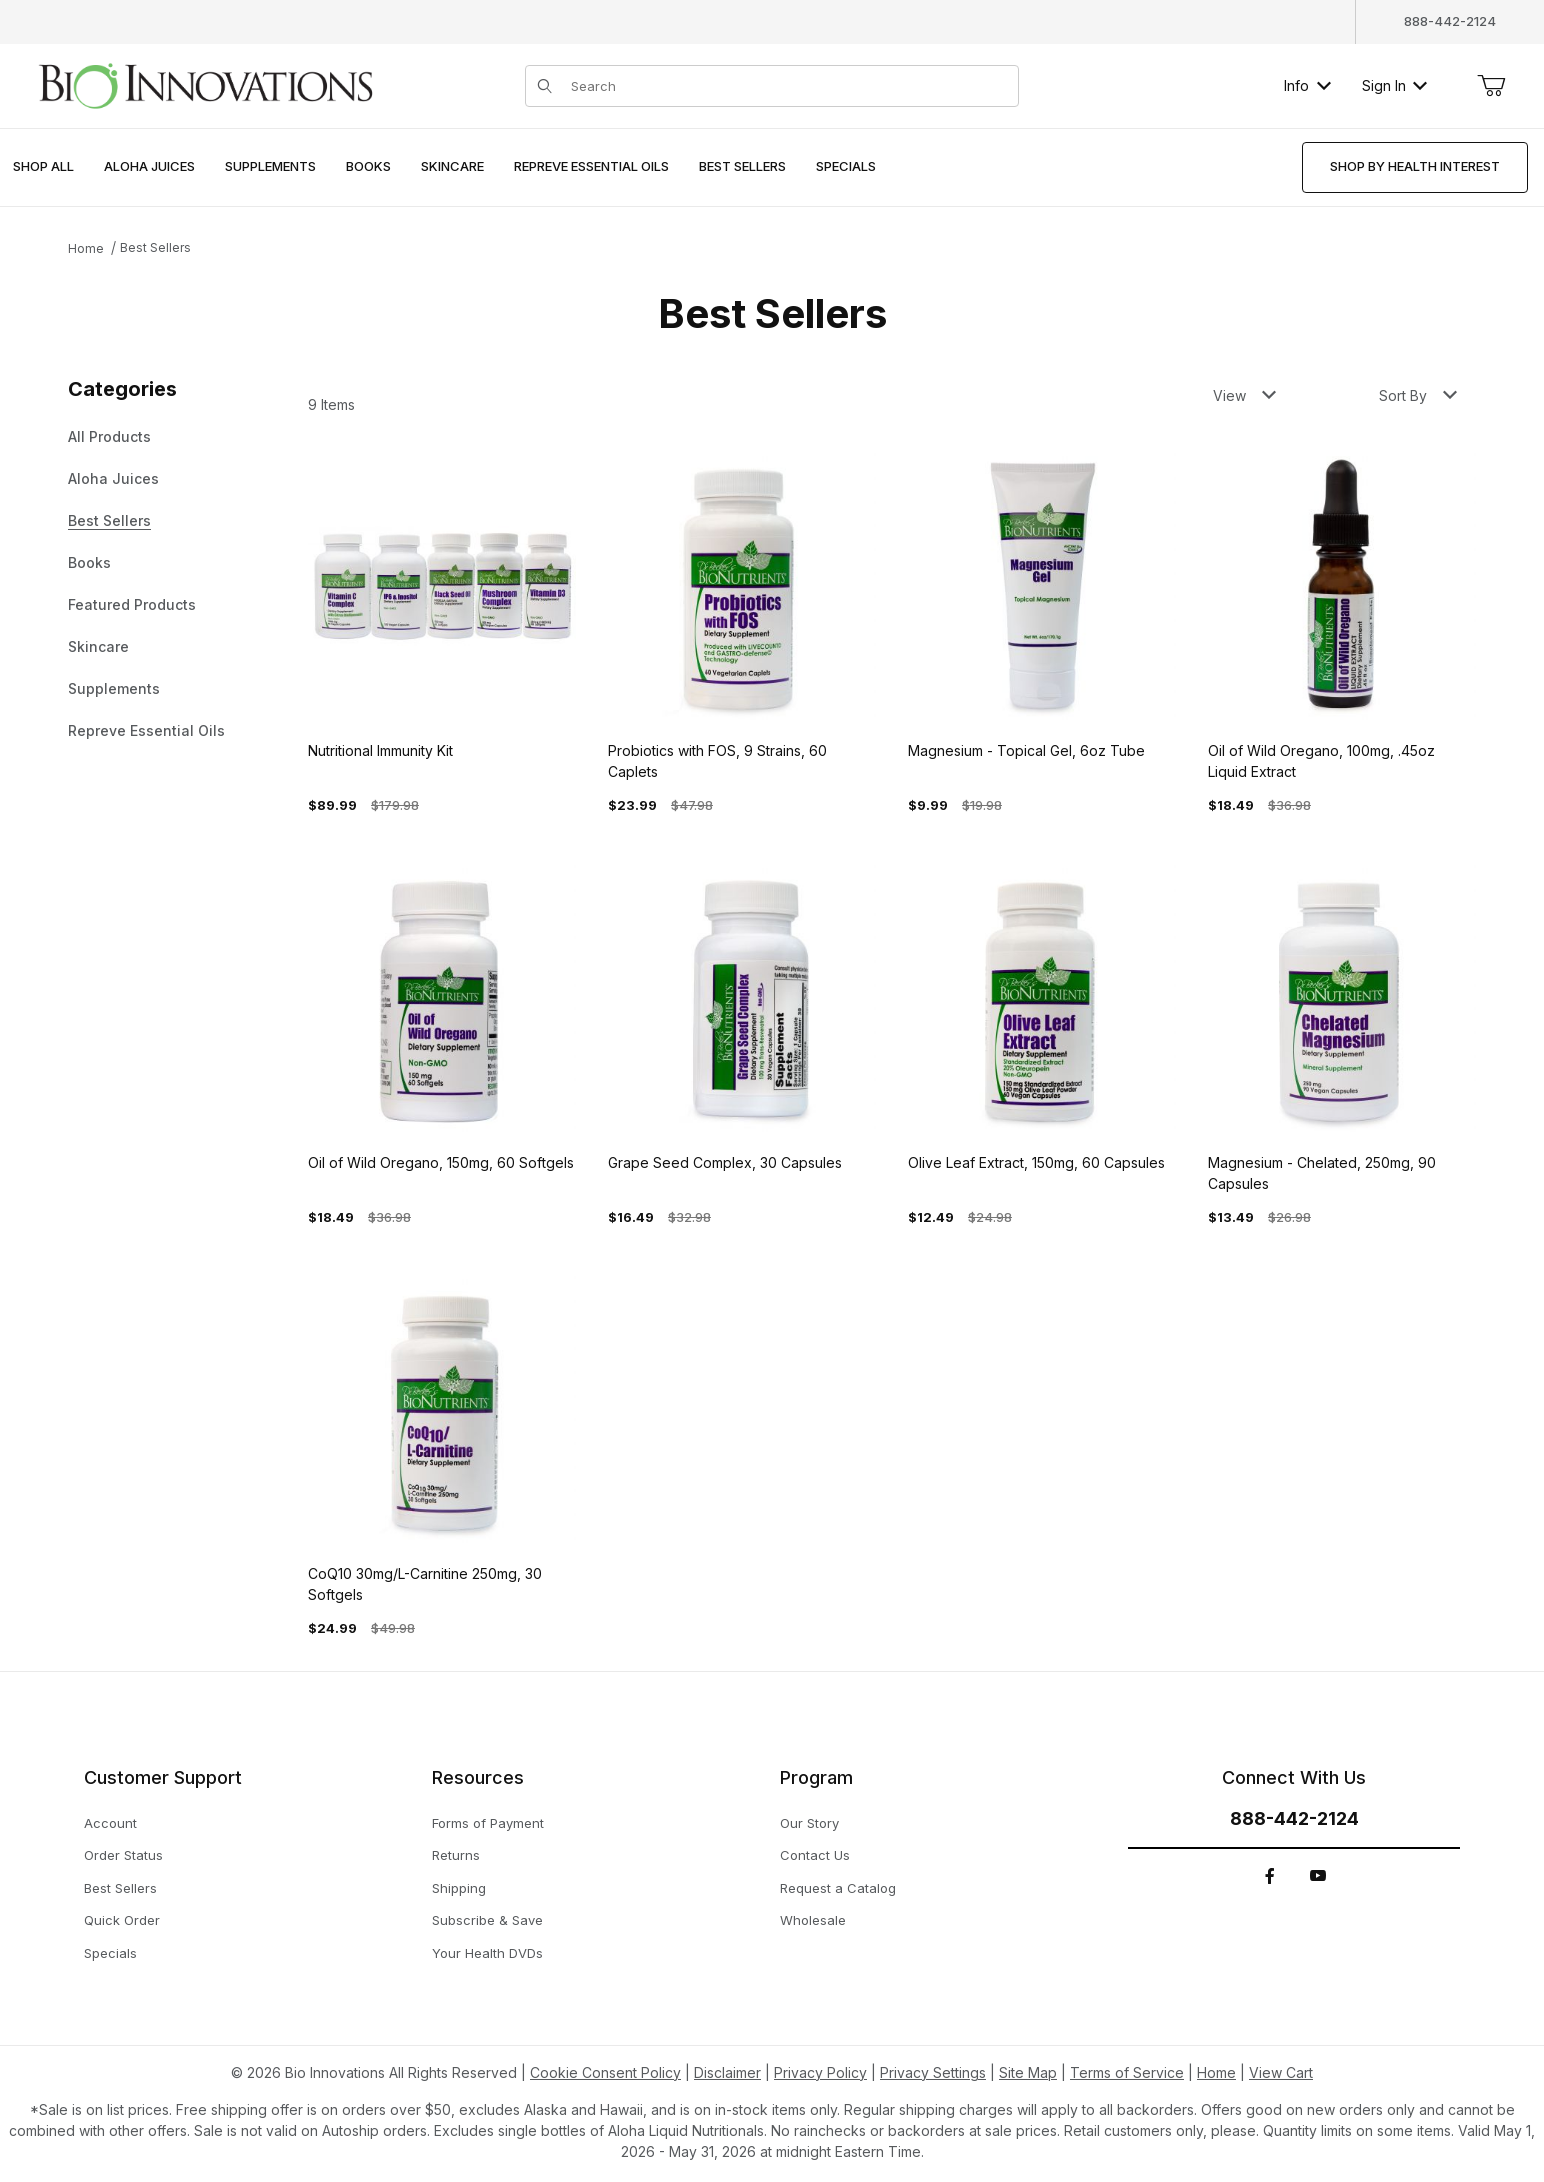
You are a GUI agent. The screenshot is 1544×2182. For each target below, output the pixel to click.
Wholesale (813, 1920)
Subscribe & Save (487, 1920)
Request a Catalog (838, 1888)
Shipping (459, 1888)
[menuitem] (43, 167)
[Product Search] (788, 86)
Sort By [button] (1418, 395)
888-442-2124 (1450, 21)
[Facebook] (1270, 1876)
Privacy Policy (820, 2072)
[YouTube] (1318, 1876)
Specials (110, 1953)
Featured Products (132, 604)
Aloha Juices (113, 478)
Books (89, 562)
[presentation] (149, 167)
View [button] (1244, 395)
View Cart (1281, 2072)
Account (110, 1823)
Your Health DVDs (487, 1953)
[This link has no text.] (205, 83)
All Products (109, 436)
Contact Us (815, 1855)
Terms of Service (1127, 2072)
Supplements (114, 688)
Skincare (98, 646)
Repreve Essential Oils (146, 730)
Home (86, 248)
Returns (456, 1855)
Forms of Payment (488, 1823)
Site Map (1028, 2072)
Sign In (1394, 85)
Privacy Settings (933, 2072)
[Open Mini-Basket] (1491, 86)
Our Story (809, 1823)
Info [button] (1307, 85)
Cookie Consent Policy (605, 2072)
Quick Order (122, 1920)
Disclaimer (727, 2072)
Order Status (123, 1855)
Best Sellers (155, 247)
